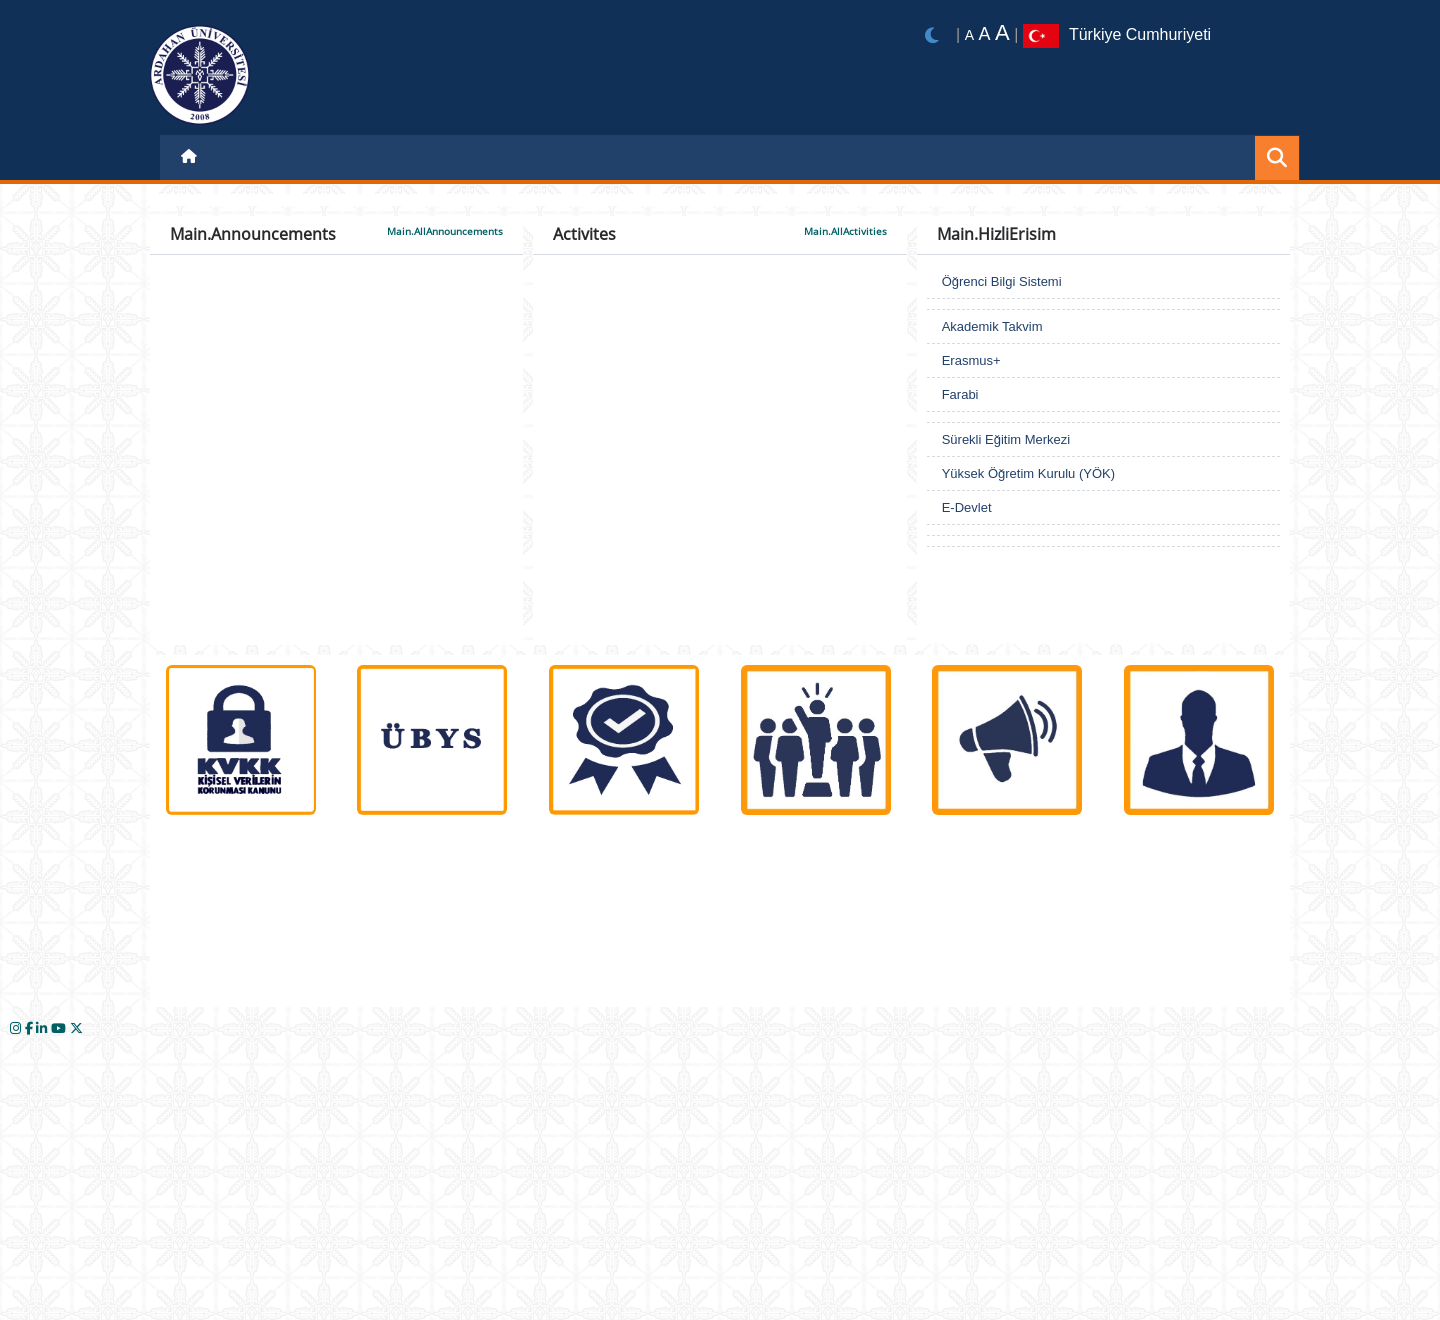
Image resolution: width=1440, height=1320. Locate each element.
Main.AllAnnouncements (445, 231)
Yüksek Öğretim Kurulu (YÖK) (1028, 473)
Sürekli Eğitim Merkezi (1006, 439)
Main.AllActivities (845, 231)
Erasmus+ (971, 360)
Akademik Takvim (992, 326)
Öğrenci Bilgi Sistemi (1002, 281)
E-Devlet (967, 507)
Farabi (960, 394)
